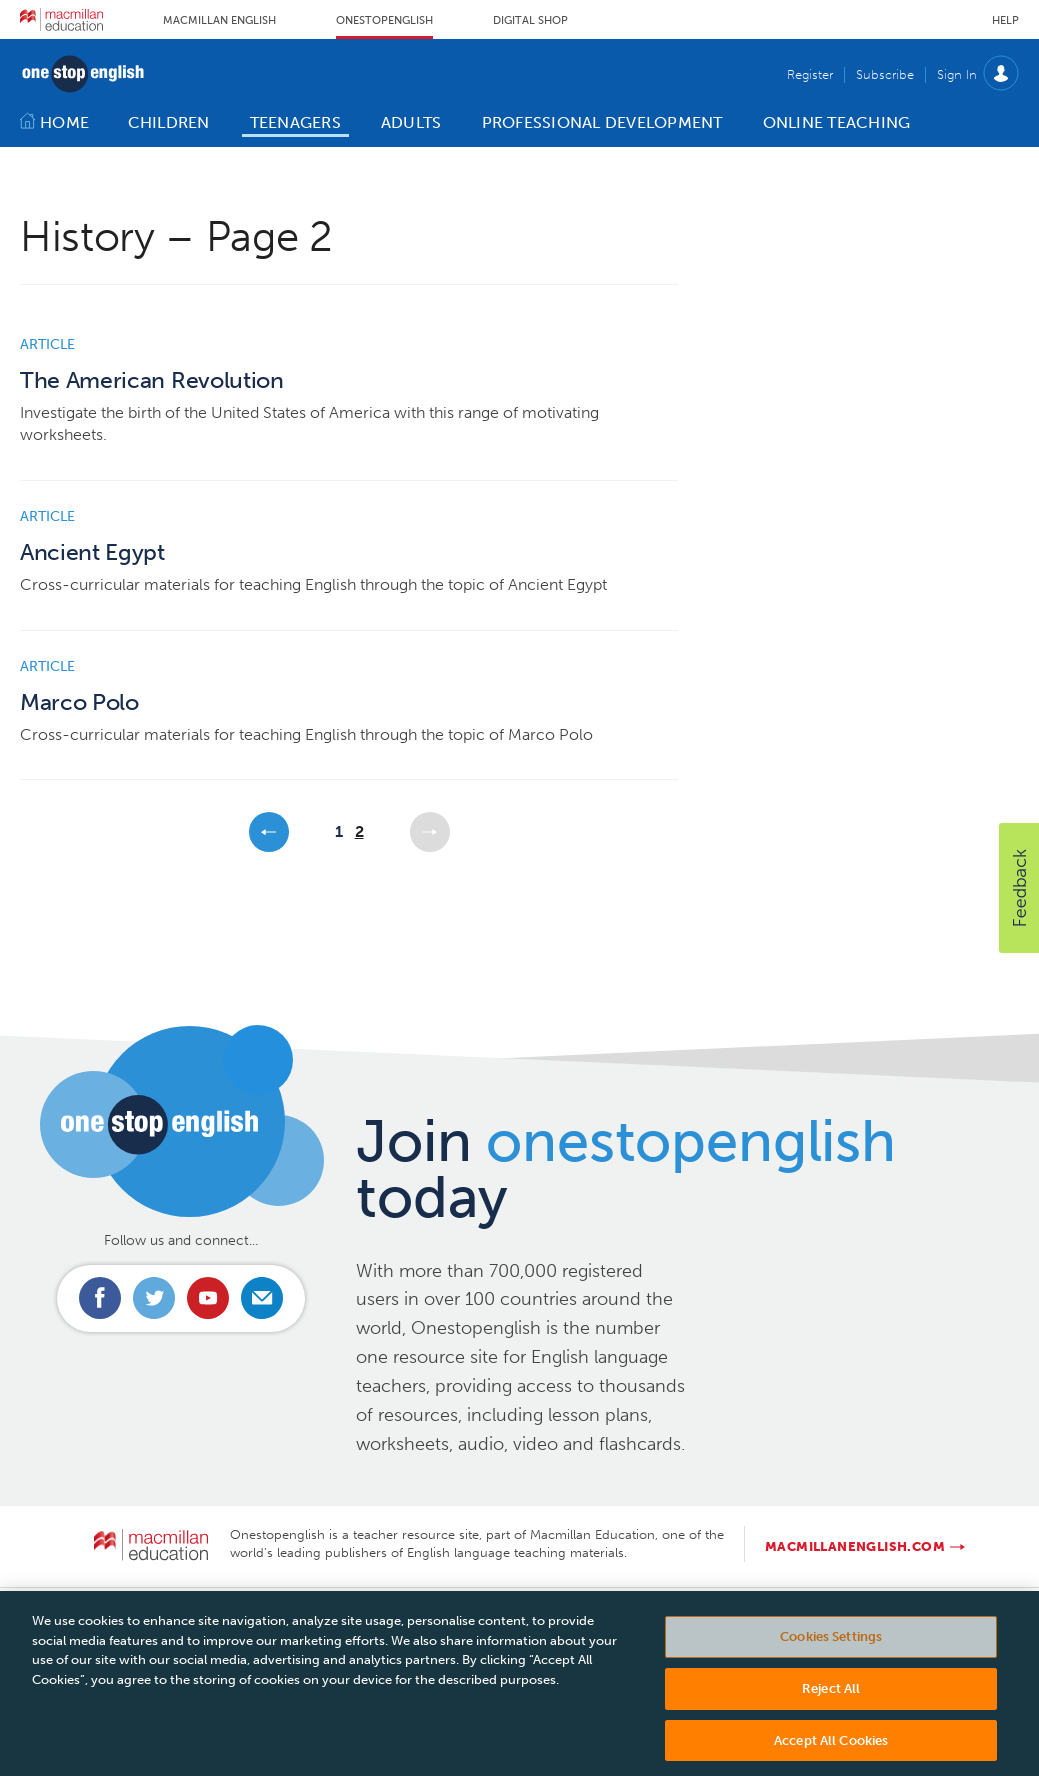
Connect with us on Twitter (154, 1298)
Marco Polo (79, 702)
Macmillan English (219, 20)
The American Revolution (152, 380)
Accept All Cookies (831, 1749)
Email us (262, 1298)
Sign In (957, 74)
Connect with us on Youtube (208, 1298)
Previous (269, 832)
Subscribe (885, 74)
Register (810, 74)
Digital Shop (530, 20)
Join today (626, 1169)
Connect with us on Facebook (100, 1298)
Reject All (831, 1697)
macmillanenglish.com (855, 1546)
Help (1005, 20)
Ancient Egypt (92, 552)
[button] (1019, 888)
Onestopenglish (384, 20)
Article (47, 344)
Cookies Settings (831, 1645)
